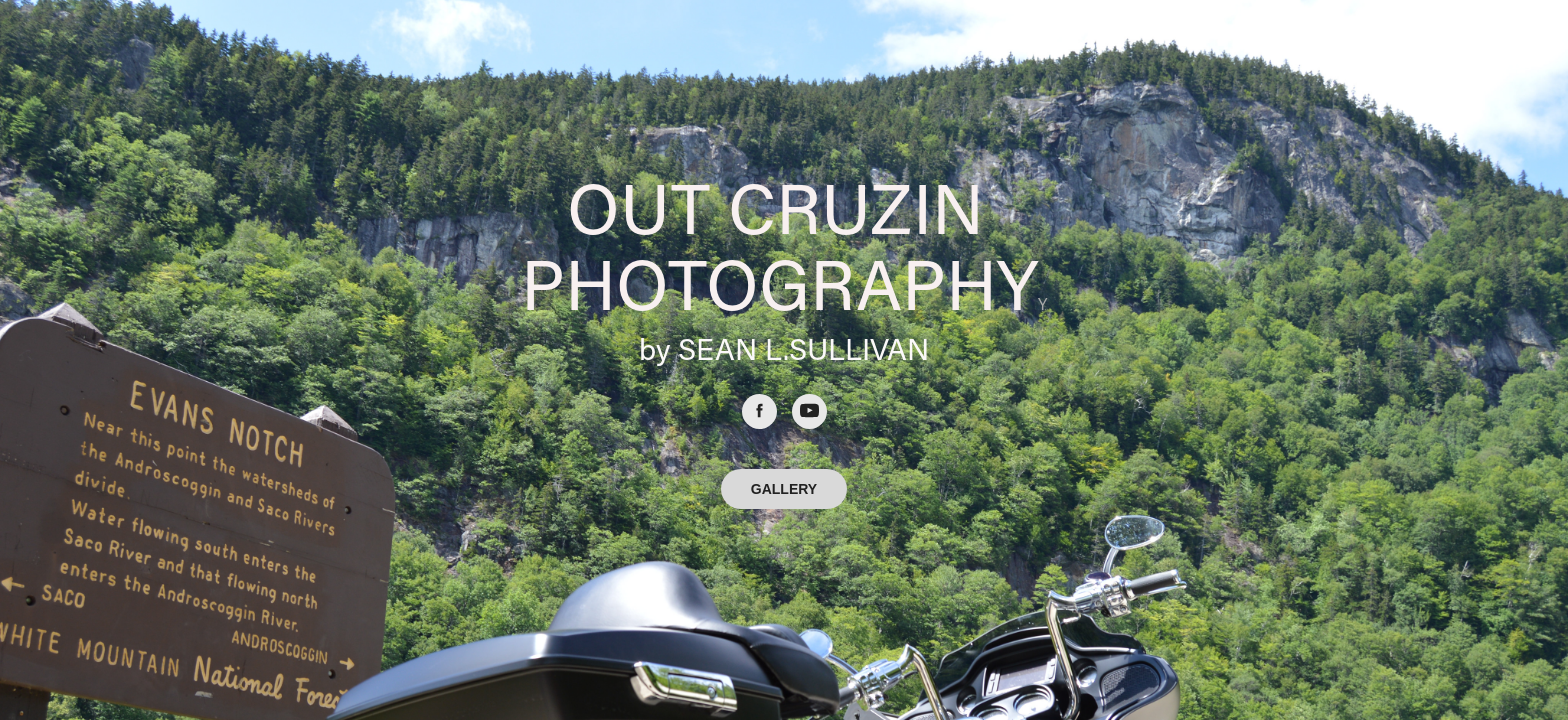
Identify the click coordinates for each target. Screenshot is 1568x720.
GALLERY (784, 489)
